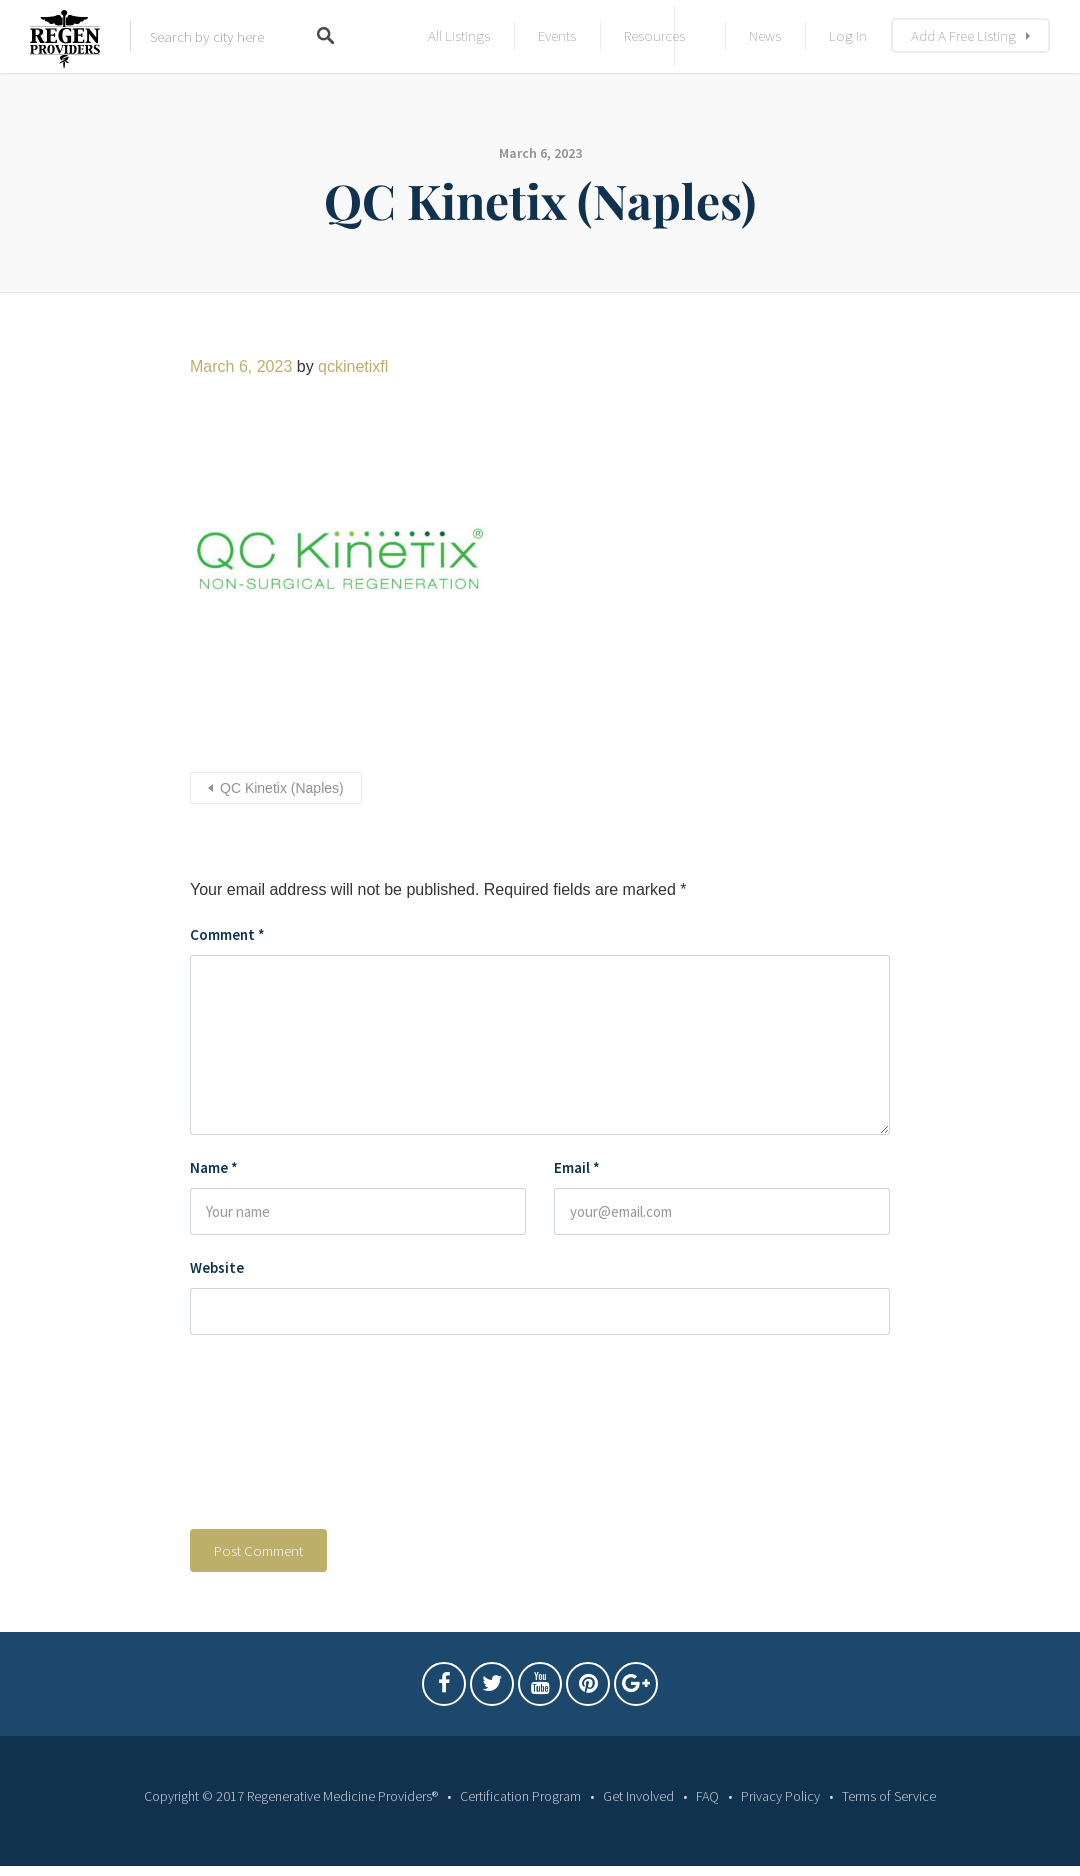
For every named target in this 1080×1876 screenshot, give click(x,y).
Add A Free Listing (963, 35)
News (765, 35)
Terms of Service (889, 1796)
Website (217, 1267)
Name (214, 1167)
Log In (848, 35)
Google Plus (636, 1689)
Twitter (492, 1689)
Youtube (540, 1689)
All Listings (459, 35)
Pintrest (588, 1689)
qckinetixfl (353, 366)
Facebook (444, 1689)
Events (557, 35)
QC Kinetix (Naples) (282, 788)
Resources (654, 35)
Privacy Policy (780, 1796)
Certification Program (520, 1796)
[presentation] (272, 1437)
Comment (227, 934)
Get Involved (638, 1796)
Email (577, 1167)
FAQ (707, 1796)
